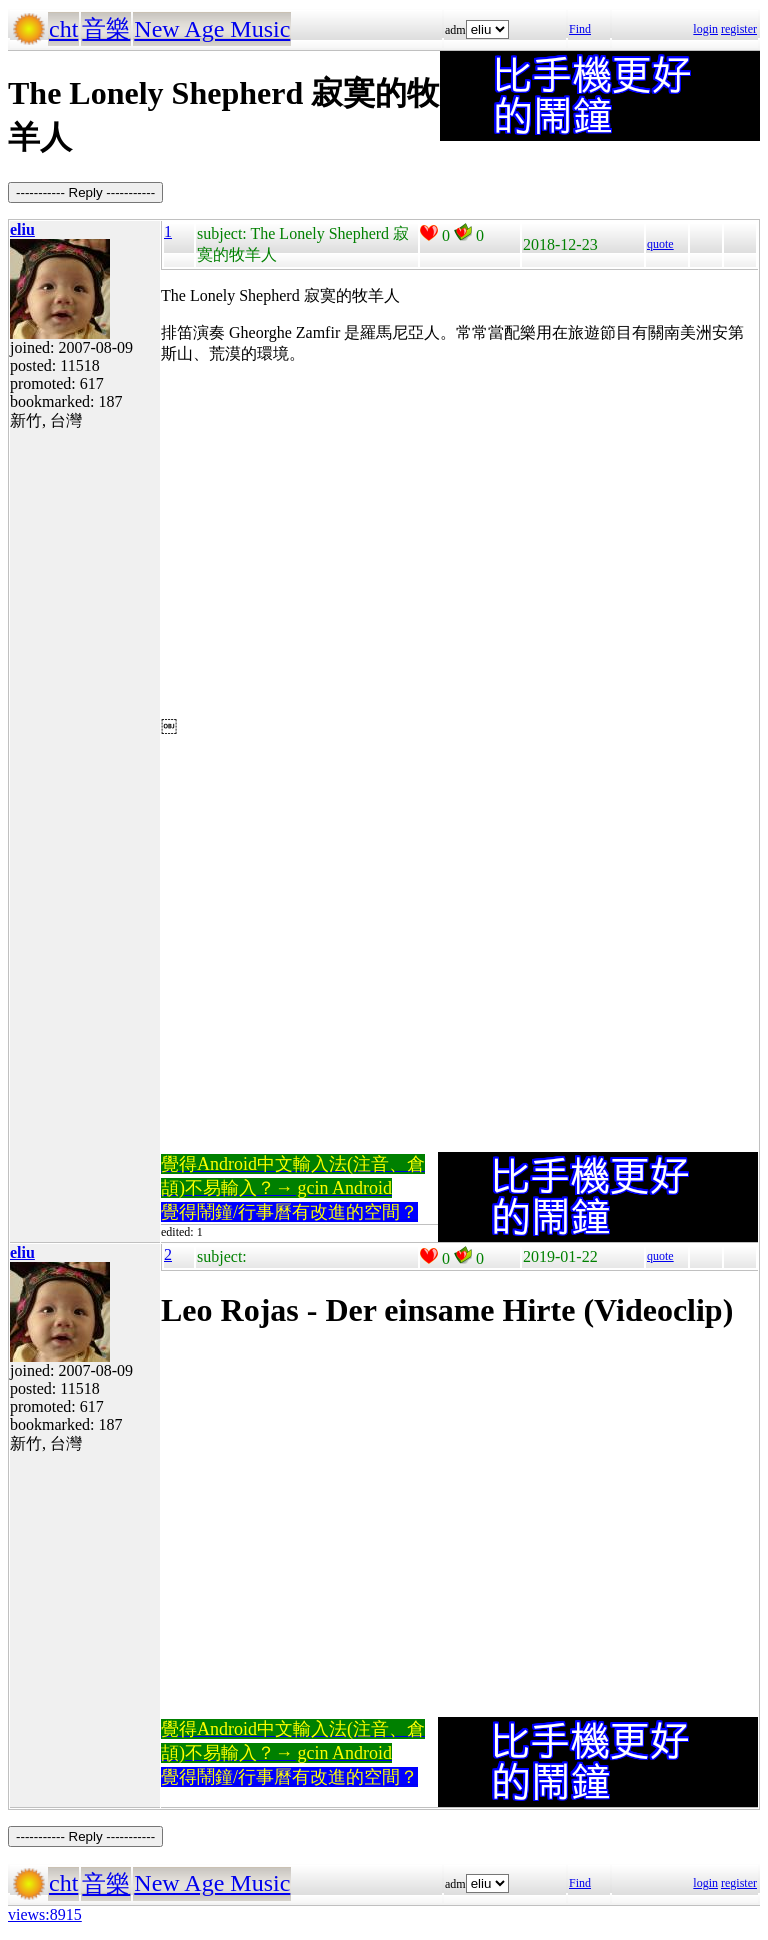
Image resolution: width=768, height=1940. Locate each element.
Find (580, 29)
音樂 (106, 29)
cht (63, 29)
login (705, 29)
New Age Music (212, 29)
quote (660, 244)
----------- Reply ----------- (85, 192)
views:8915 (45, 1914)
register (739, 29)
